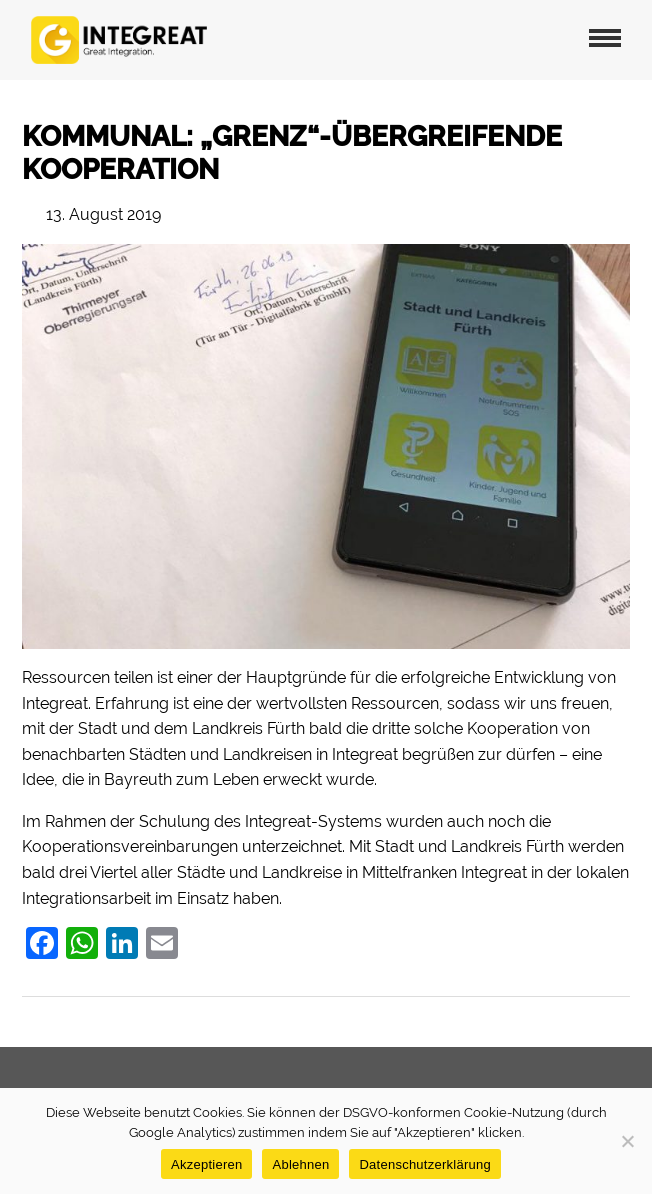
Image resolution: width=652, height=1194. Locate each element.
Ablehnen (300, 1164)
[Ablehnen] (627, 1141)
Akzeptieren (206, 1164)
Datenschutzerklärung (424, 1164)
